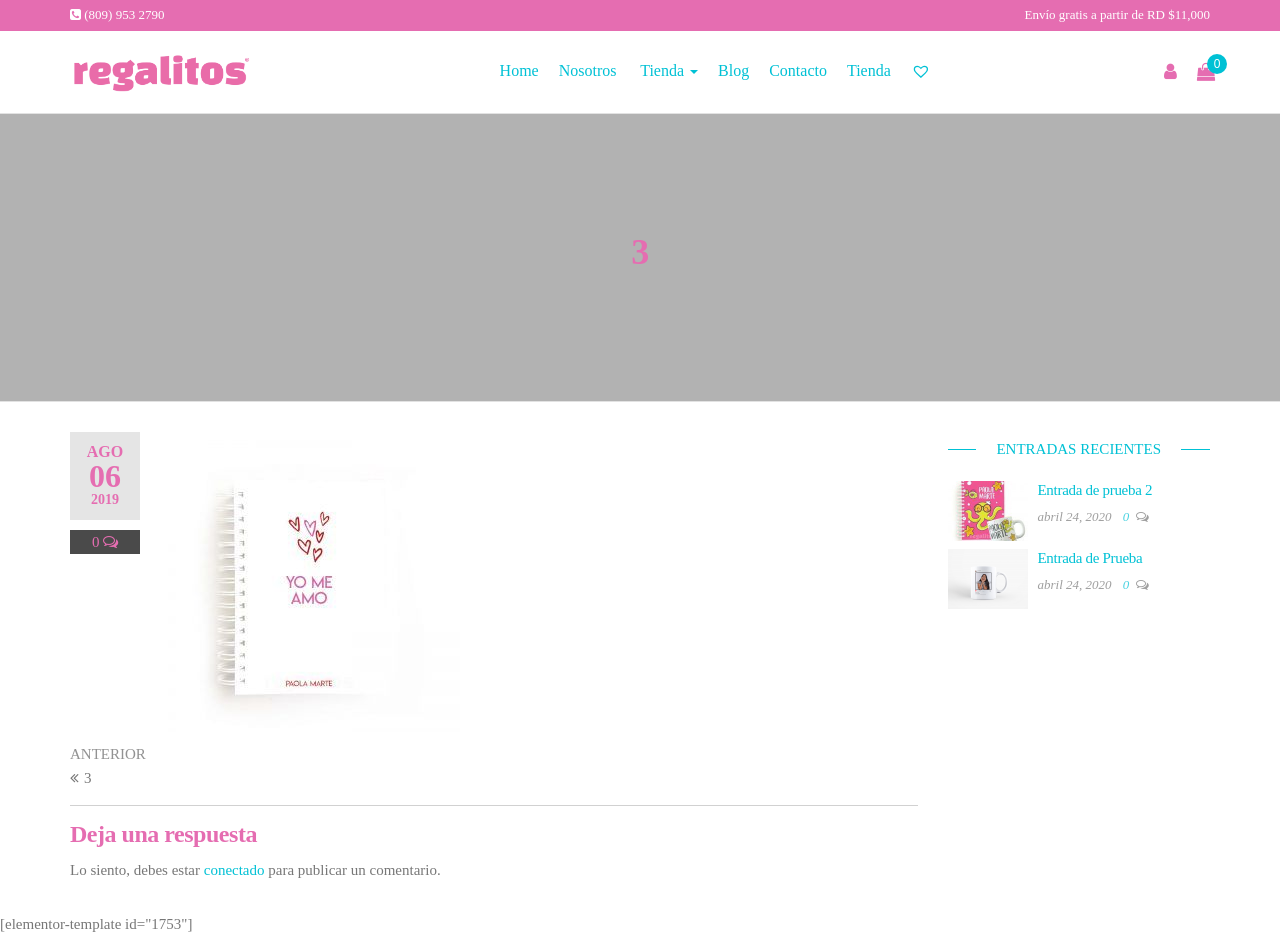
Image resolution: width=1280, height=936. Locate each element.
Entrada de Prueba (1090, 558)
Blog (733, 70)
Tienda (667, 70)
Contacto (798, 70)
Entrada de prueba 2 (1095, 490)
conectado (234, 870)
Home (519, 70)
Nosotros (588, 70)
